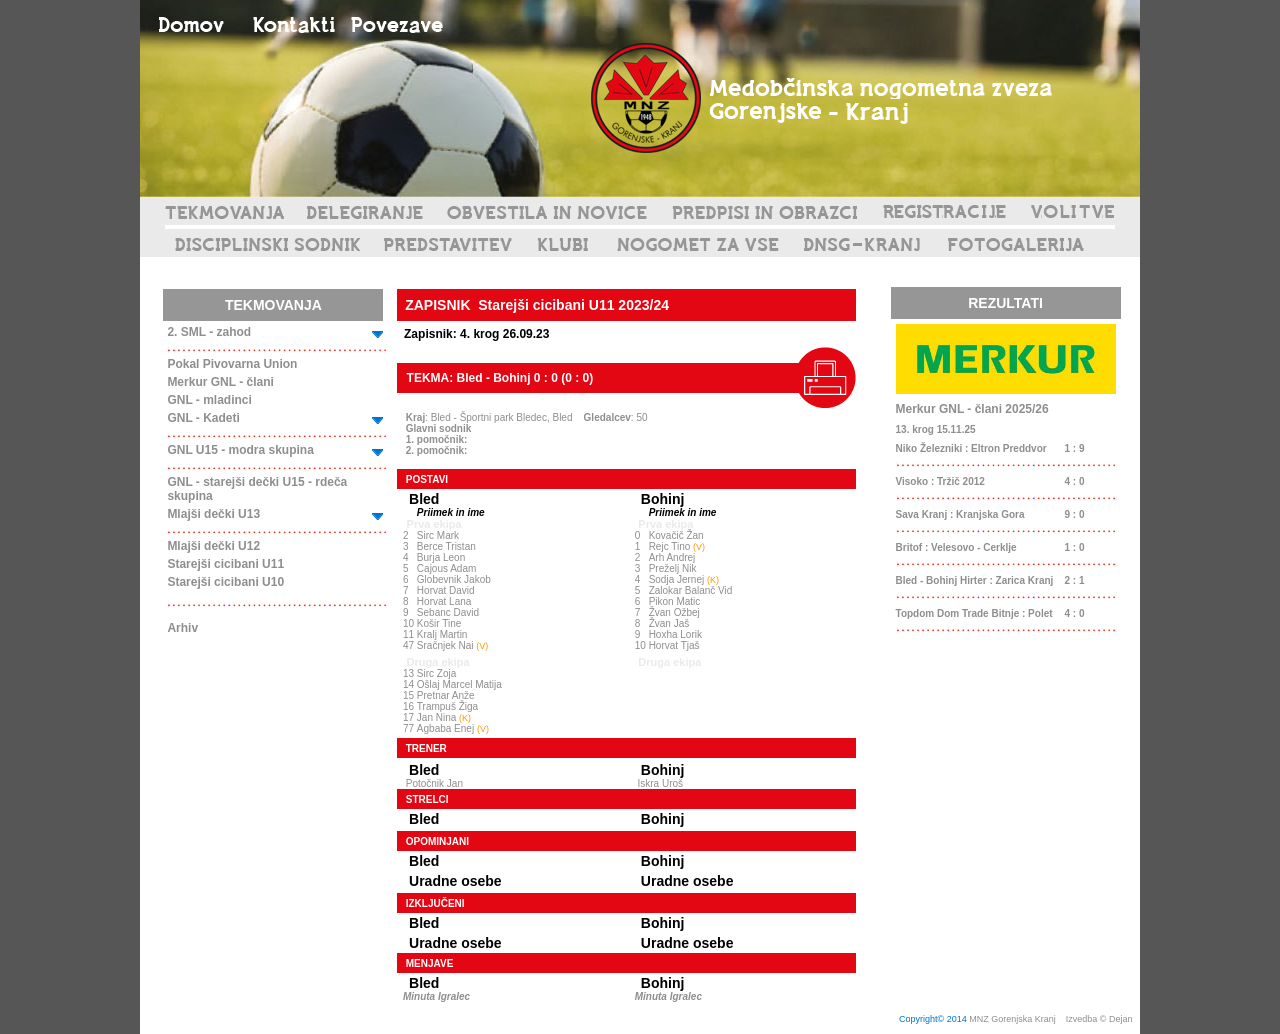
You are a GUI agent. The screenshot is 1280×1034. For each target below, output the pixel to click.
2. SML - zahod (209, 332)
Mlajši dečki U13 (213, 514)
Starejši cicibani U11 (225, 564)
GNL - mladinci (209, 400)
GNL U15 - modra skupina (240, 450)
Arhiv (182, 628)
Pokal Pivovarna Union (232, 364)
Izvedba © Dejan (1100, 1019)
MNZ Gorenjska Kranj (1012, 1019)
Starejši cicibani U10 (225, 582)
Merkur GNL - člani (220, 382)
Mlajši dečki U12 (213, 546)
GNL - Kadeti (203, 418)
